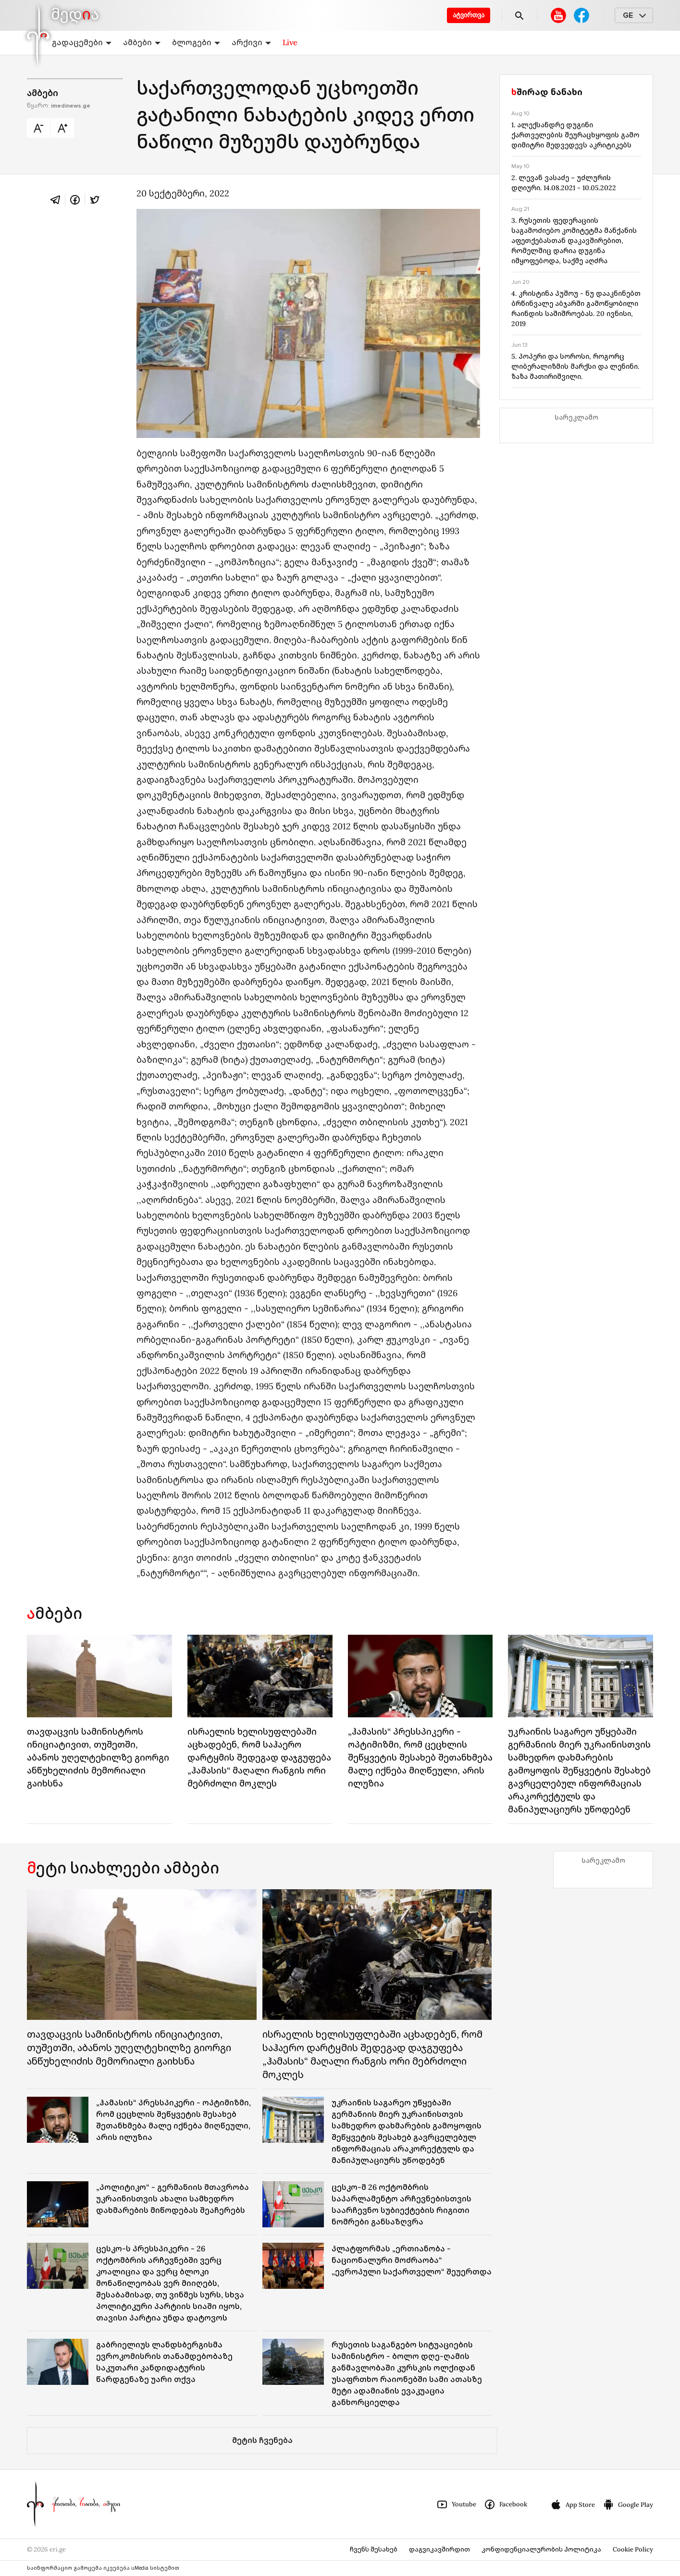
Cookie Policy (633, 2549)
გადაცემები (81, 42)
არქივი (251, 42)
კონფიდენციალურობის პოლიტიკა (541, 2549)
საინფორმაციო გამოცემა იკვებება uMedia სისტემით (103, 2568)
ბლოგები (196, 42)
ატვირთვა (468, 15)
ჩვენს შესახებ (373, 2549)
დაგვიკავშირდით (439, 2549)
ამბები (142, 42)
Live (290, 42)
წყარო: (58, 105)
